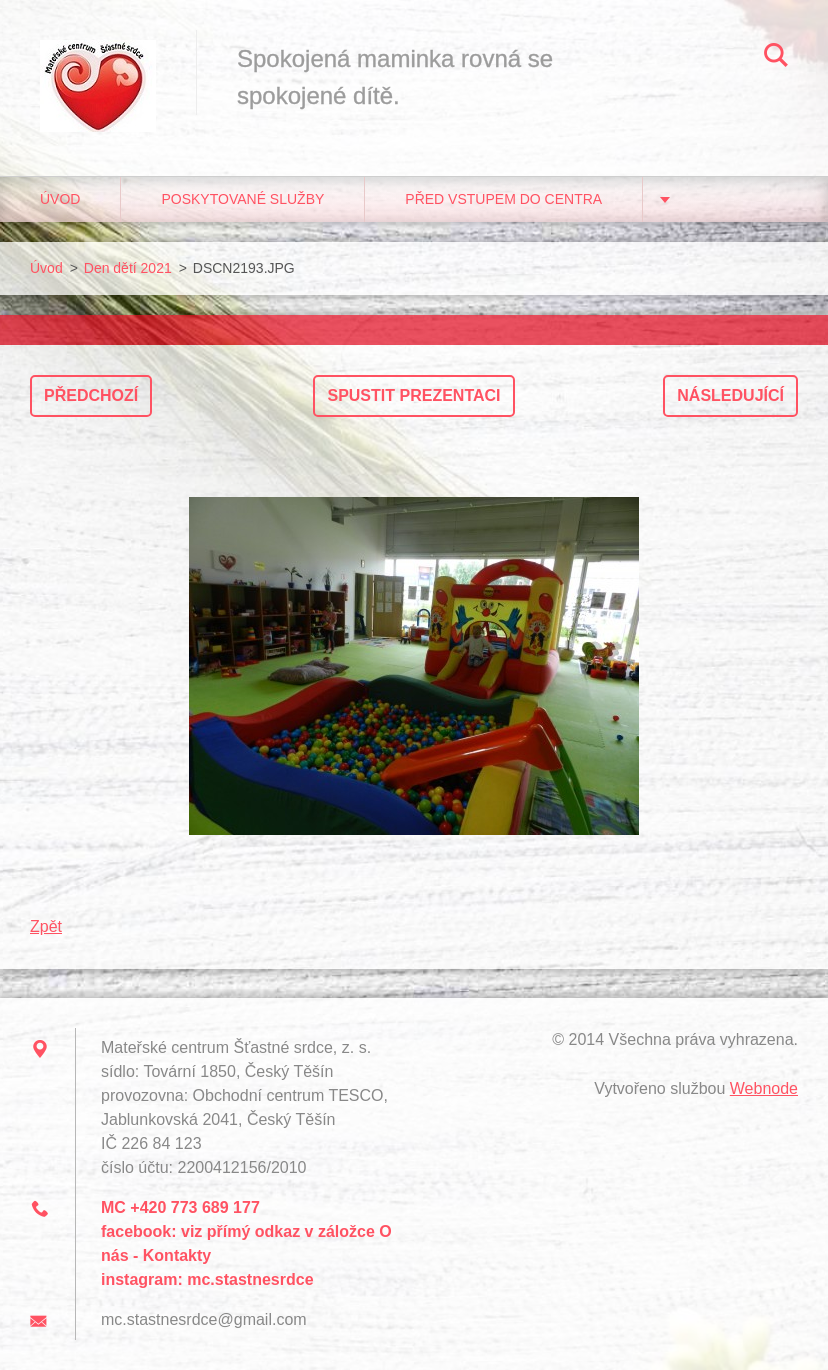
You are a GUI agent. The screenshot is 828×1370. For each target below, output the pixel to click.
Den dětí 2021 (128, 268)
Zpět (46, 926)
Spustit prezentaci (413, 395)
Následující (730, 395)
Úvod (60, 199)
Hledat (776, 58)
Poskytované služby (242, 199)
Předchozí (91, 395)
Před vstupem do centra (503, 199)
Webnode (764, 1088)
